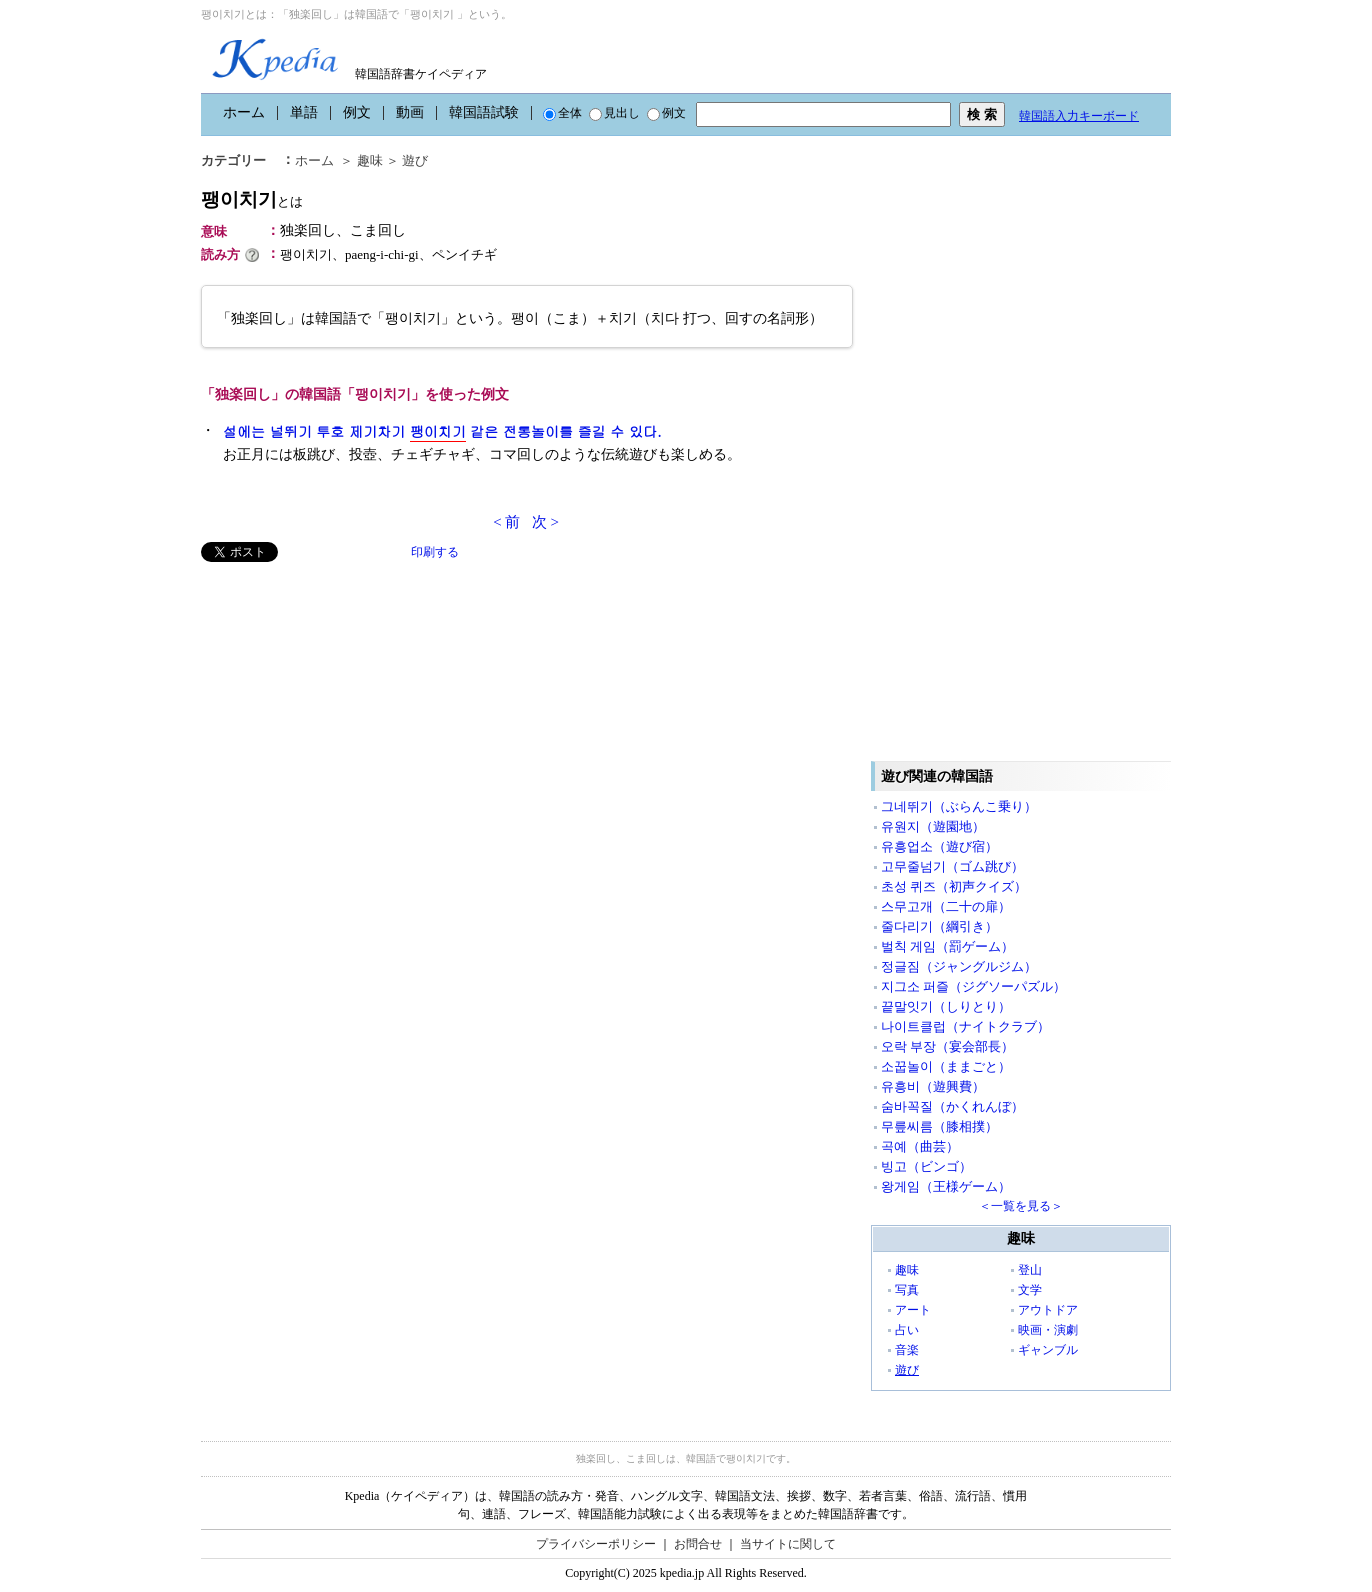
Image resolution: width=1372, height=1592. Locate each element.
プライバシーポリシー (596, 1544)
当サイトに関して (788, 1544)
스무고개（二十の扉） (946, 906)
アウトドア (1048, 1310)
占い (907, 1330)
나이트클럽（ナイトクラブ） (965, 1026)
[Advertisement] (351, 702)
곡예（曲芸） (920, 1146)
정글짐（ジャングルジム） (959, 966)
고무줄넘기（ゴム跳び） (952, 866)
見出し (614, 113)
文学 (1030, 1290)
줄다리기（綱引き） (939, 926)
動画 (410, 112)
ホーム (244, 112)
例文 (357, 112)
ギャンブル (1048, 1350)
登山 (1030, 1270)
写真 (907, 1290)
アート (913, 1310)
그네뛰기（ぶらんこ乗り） (959, 806)
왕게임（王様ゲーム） (946, 1186)
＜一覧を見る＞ (1021, 1206)
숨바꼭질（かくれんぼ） (952, 1106)
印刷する (435, 552)
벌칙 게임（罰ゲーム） (947, 946)
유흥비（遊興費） (933, 1086)
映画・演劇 (1048, 1330)
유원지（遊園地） (933, 826)
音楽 (907, 1350)
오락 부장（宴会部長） (947, 1046)
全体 (562, 113)
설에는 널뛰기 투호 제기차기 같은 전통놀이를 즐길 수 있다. (442, 431)
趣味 (370, 160)
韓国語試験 (484, 112)
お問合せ (698, 1544)
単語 (304, 112)
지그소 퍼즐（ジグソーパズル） (973, 986)
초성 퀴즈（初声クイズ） (954, 886)
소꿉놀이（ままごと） (946, 1066)
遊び (415, 160)
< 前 (506, 522)
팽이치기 (252, 199)
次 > (545, 522)
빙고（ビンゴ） (926, 1166)
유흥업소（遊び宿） (939, 846)
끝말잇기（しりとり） (946, 1006)
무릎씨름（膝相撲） (939, 1126)
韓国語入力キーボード (1079, 116)
